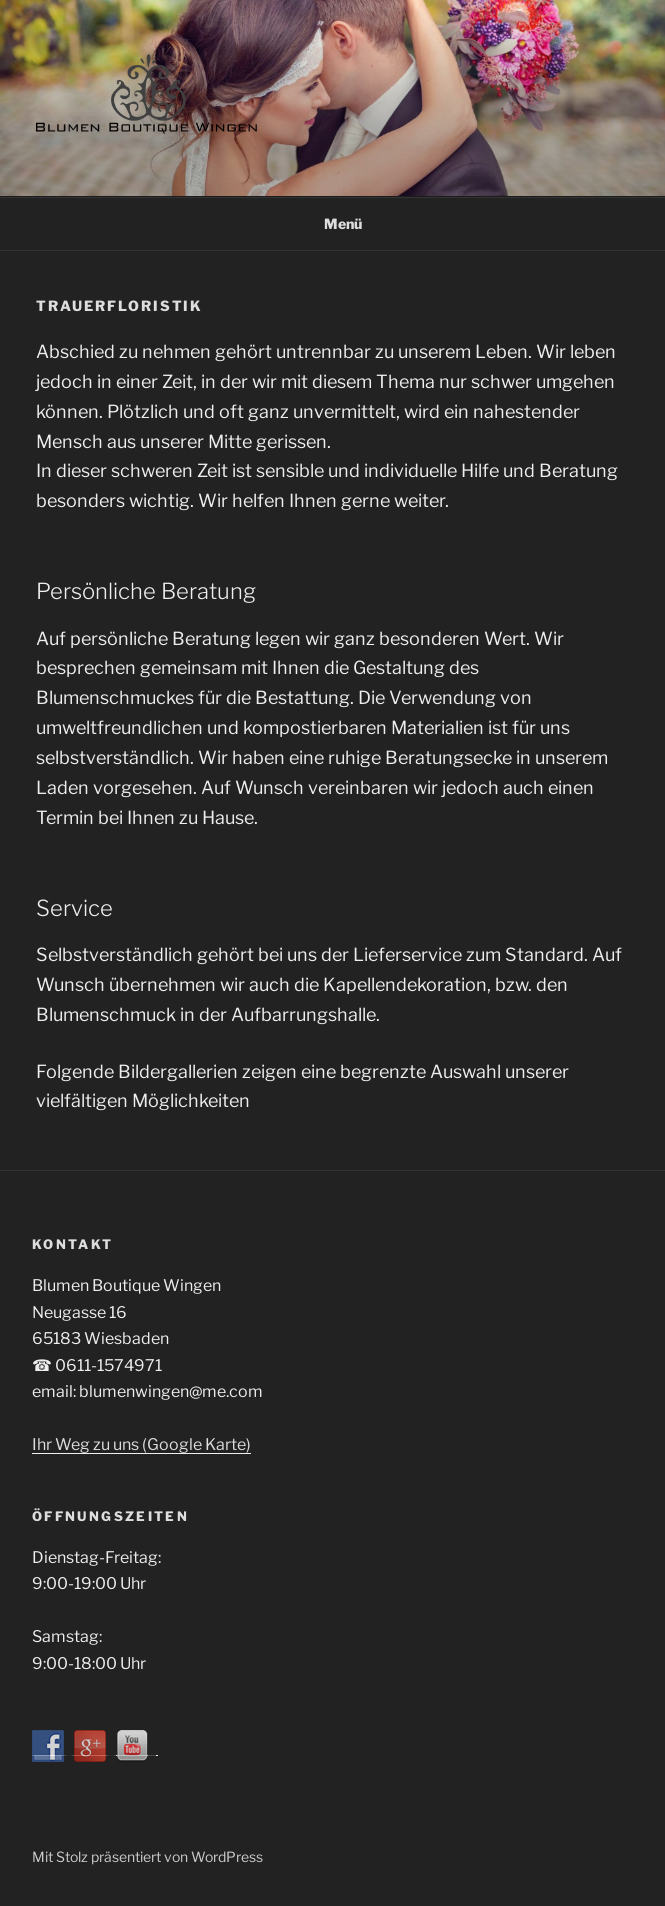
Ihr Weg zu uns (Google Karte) (141, 1444)
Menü (332, 223)
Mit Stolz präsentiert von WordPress (147, 1856)
